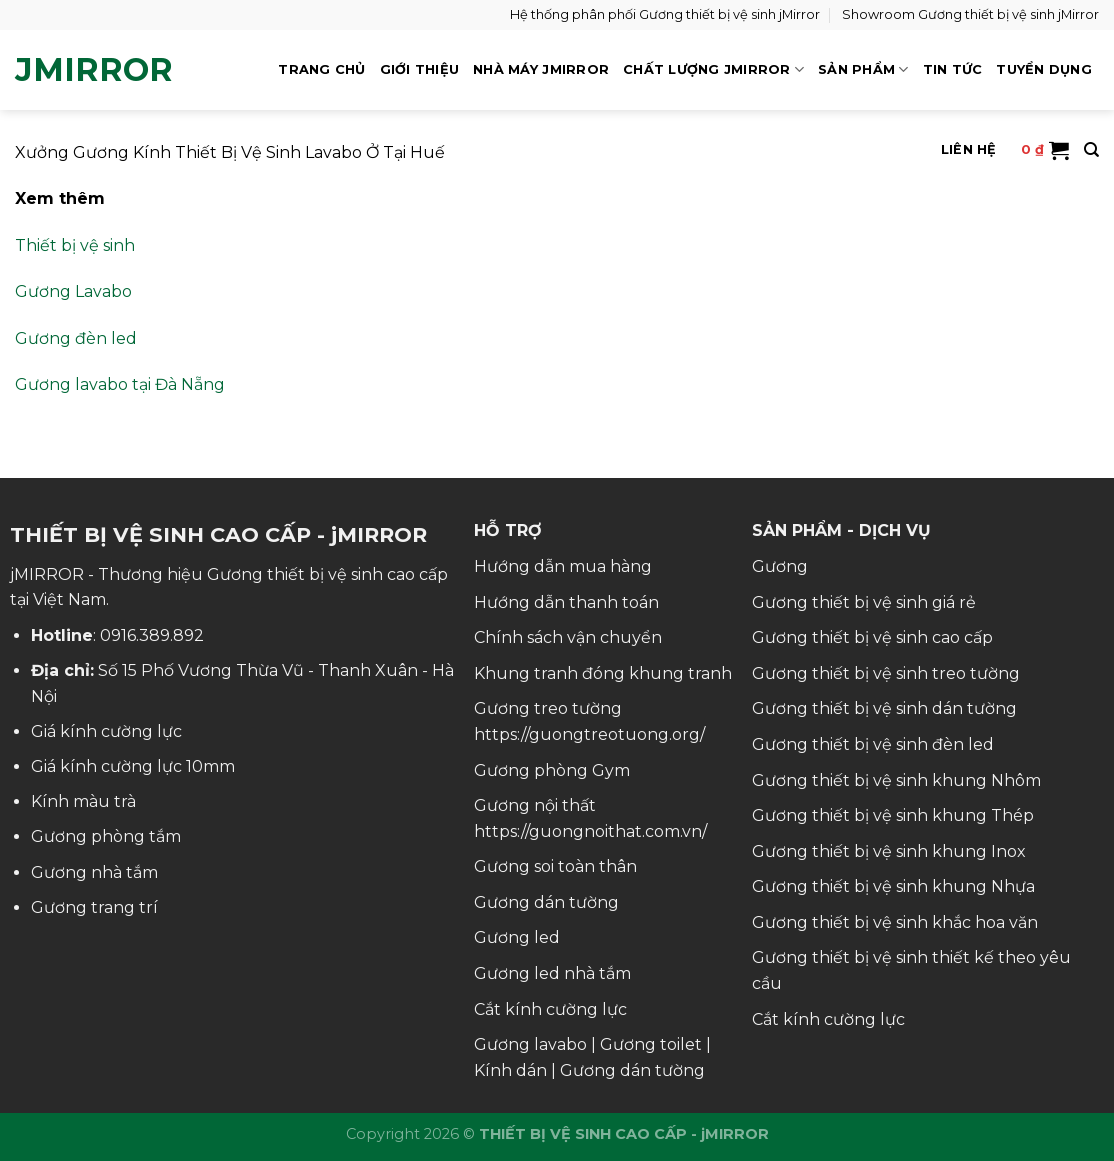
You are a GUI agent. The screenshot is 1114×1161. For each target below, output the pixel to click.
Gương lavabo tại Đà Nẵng (120, 384)
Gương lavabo (530, 1044)
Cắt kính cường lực (550, 1009)
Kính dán (510, 1070)
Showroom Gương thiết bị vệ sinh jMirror (970, 14)
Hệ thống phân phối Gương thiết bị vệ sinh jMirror (665, 14)
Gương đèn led (76, 338)
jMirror (94, 70)
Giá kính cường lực (106, 731)
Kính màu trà (83, 801)
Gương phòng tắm (106, 836)
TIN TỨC (953, 69)
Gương (780, 566)
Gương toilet (651, 1044)
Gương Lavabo (73, 291)
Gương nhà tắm (94, 872)
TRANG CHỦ (321, 69)
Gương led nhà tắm (552, 973)
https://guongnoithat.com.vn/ (590, 831)
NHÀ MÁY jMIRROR (541, 69)
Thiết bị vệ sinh (75, 245)
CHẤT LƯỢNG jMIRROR (713, 69)
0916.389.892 (152, 635)
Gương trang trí (94, 907)
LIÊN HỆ (969, 149)
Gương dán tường (546, 902)
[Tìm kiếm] (1091, 150)
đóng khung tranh (657, 673)
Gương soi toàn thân (555, 866)
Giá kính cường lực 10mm (133, 766)
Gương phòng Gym (552, 770)
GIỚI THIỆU (420, 69)
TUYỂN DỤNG (1044, 69)
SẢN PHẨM (863, 69)
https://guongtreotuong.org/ (589, 734)
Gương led (517, 937)
